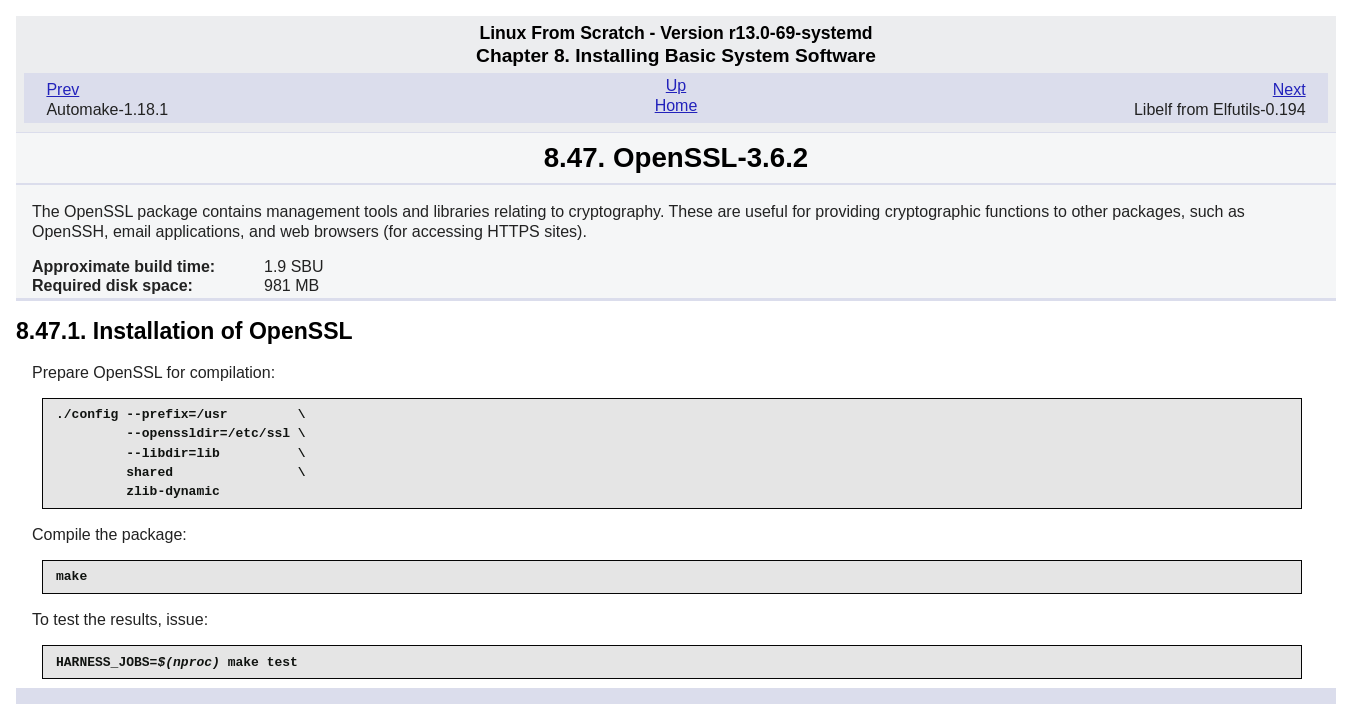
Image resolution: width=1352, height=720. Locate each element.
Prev (62, 89)
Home (676, 105)
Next (1289, 89)
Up (676, 85)
